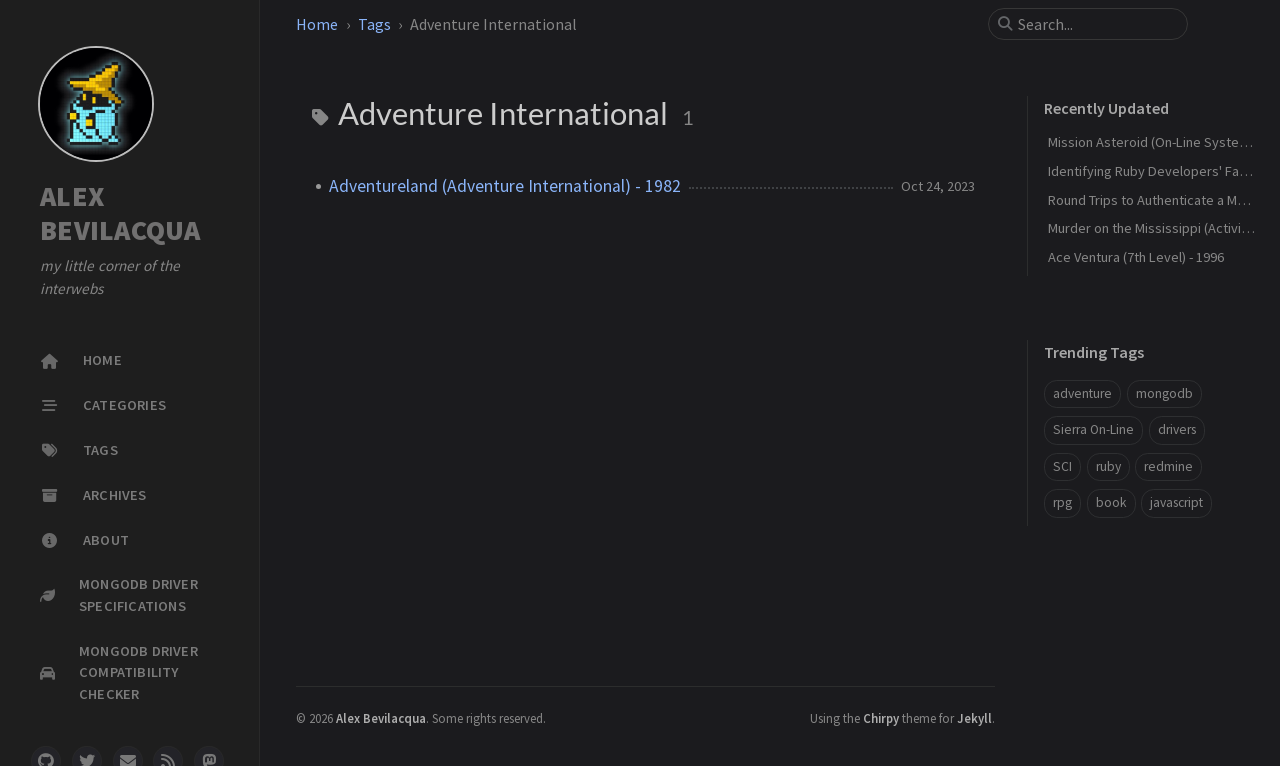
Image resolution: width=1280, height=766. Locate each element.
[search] (1096, 24)
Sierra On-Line (1093, 429)
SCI (1062, 466)
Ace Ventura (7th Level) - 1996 (1136, 257)
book (1111, 502)
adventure (1082, 393)
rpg (1062, 502)
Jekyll (974, 718)
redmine (1168, 466)
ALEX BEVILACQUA (120, 213)
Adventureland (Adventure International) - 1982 (505, 186)
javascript (1176, 502)
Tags (374, 24)
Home (317, 24)
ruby (1108, 466)
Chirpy (881, 718)
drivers (1177, 429)
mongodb (1164, 393)
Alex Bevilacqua (381, 718)
